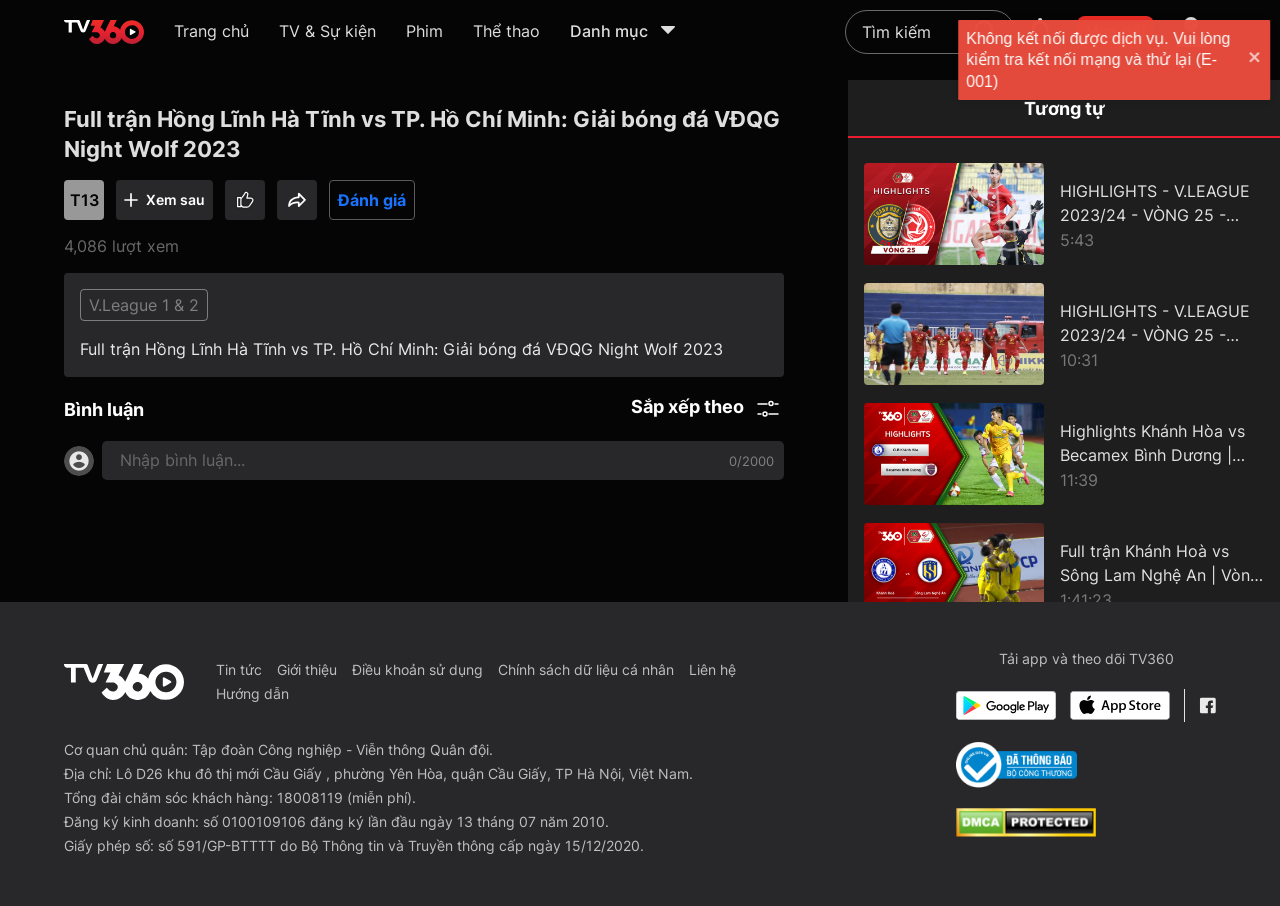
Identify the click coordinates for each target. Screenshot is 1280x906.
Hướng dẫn (252, 693)
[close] (1245, 59)
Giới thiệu (307, 669)
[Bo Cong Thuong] (1016, 765)
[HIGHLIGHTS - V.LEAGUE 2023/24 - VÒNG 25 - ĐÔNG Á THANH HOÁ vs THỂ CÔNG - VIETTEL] (1064, 214)
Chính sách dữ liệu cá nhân (586, 669)
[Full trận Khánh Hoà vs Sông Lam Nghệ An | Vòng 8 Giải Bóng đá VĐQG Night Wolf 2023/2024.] (1064, 574)
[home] (104, 32)
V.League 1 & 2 (144, 305)
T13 (84, 200)
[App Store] (1120, 705)
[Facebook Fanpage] (1207, 705)
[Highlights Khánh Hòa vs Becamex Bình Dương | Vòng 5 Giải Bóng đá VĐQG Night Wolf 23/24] (1064, 454)
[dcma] (1026, 831)
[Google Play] (1006, 705)
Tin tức (239, 669)
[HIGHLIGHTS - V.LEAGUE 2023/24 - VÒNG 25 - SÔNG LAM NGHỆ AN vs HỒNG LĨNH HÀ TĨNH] (1064, 334)
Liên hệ (712, 669)
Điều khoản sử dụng (417, 669)
